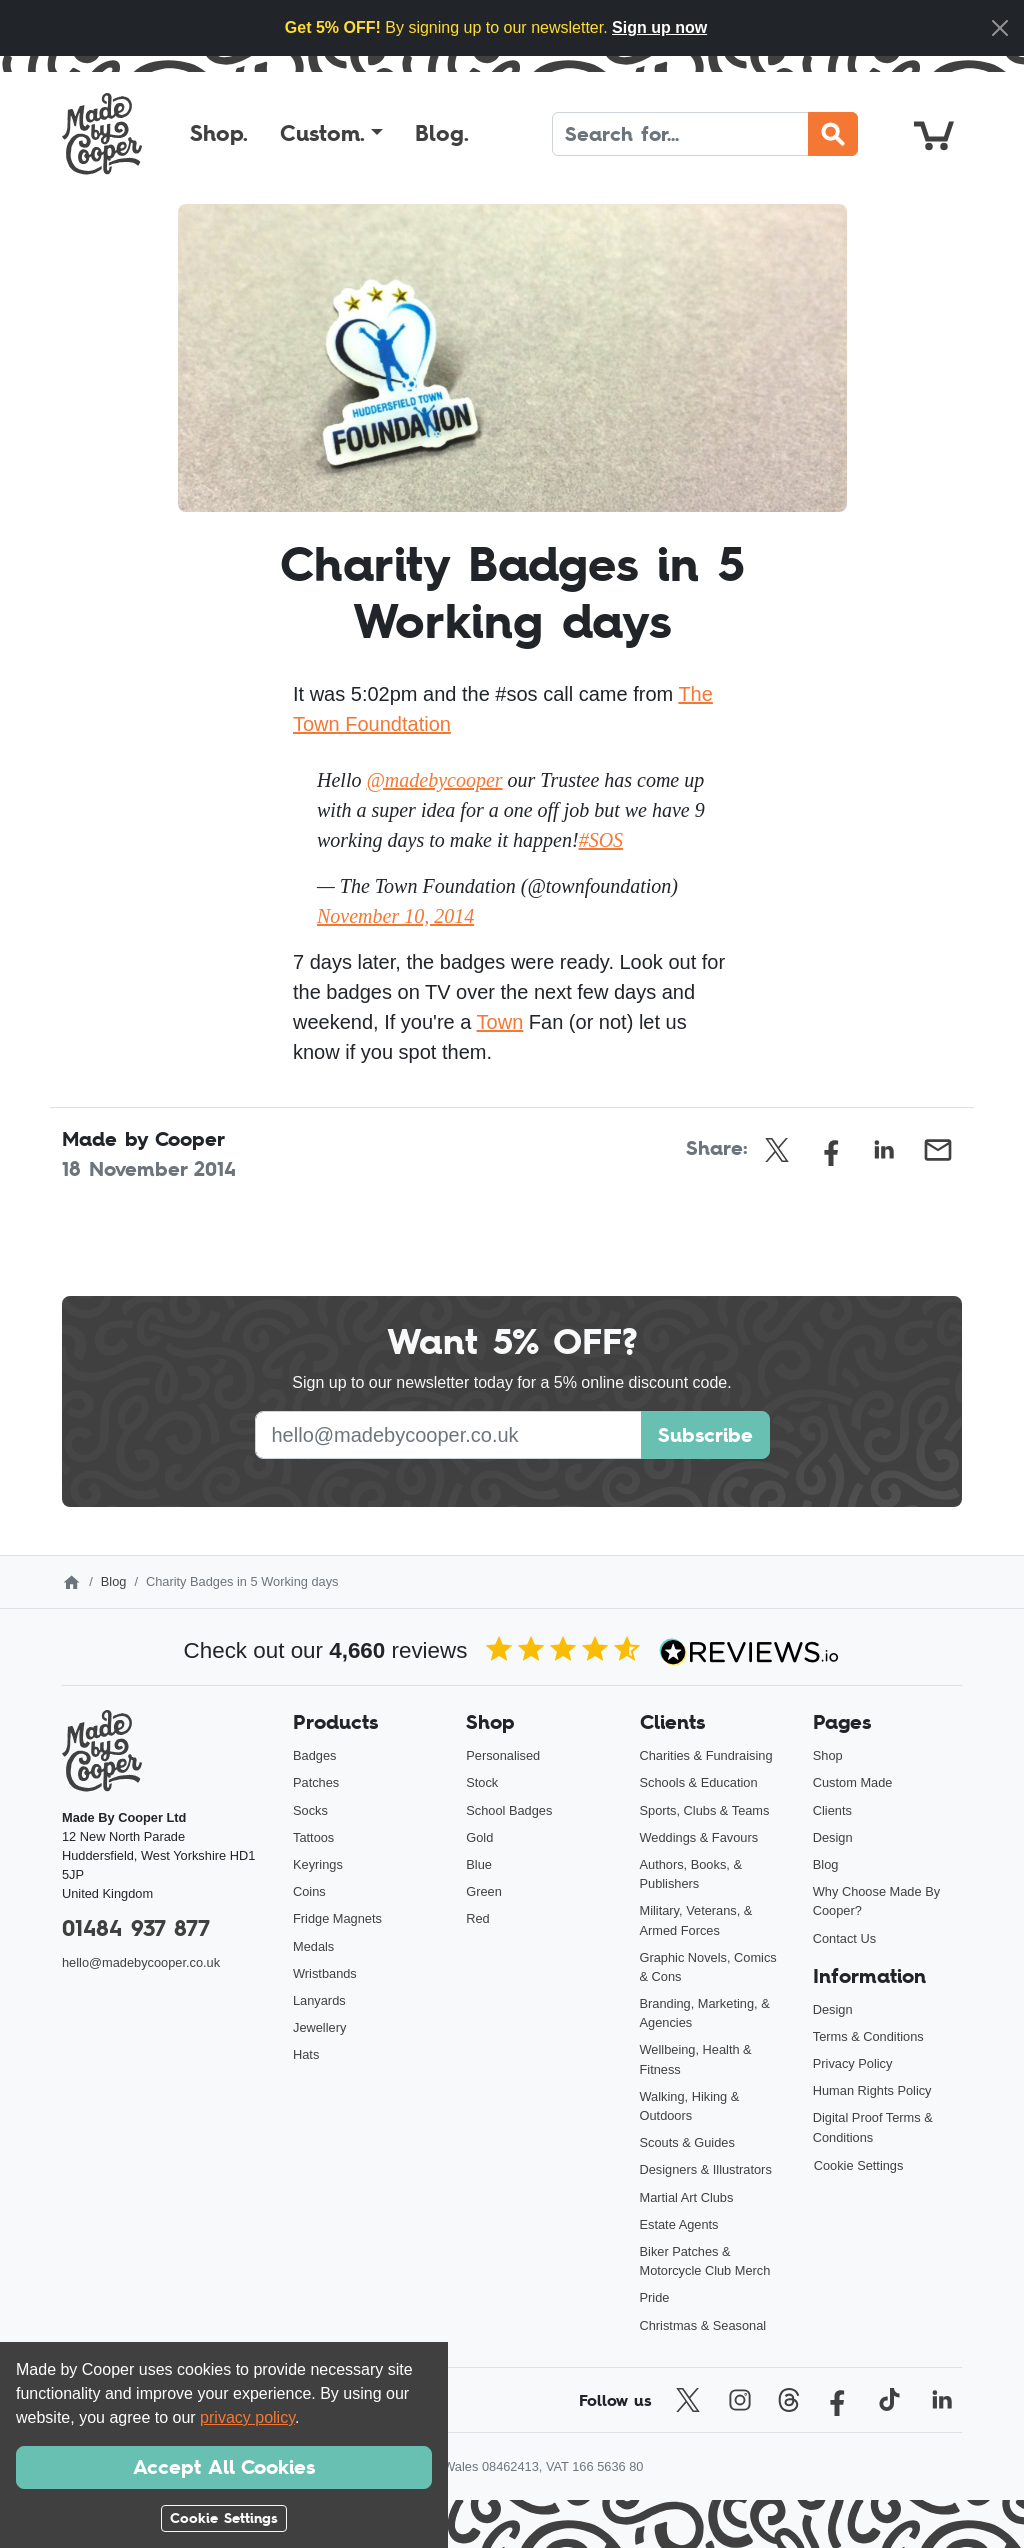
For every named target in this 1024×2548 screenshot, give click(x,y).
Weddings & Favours (699, 1837)
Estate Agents (679, 2224)
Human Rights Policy (872, 2090)
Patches (316, 1782)
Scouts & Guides (687, 2142)
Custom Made (853, 1782)
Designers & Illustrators (706, 2169)
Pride (655, 2297)
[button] (331, 134)
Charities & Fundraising (706, 1755)
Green (484, 1891)
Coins (309, 1891)
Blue (479, 1864)
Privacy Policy (853, 2063)
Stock (482, 1782)
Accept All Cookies (224, 2467)
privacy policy (247, 2417)
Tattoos (313, 1837)
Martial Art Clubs (687, 2197)
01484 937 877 (136, 1928)
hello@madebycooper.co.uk (141, 1962)
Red (477, 1918)
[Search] (680, 134)
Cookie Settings (859, 2165)
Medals (313, 1946)
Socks (310, 1810)
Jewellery (319, 2027)
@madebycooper (434, 780)
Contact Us (844, 1938)
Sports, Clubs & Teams (705, 1810)
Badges (314, 1755)
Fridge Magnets (337, 1918)
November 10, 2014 (395, 916)
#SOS (601, 840)
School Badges (509, 1810)
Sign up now (659, 27)
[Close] (1000, 28)
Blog (114, 1581)
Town (500, 1022)
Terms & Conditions (868, 2036)
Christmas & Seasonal (703, 2325)
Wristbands (325, 1973)
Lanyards (319, 2000)
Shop (828, 1755)
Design (833, 1837)
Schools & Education (699, 1782)
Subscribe (705, 1435)
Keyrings (318, 1864)
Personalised (503, 1755)
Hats (306, 2054)
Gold (479, 1837)
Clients (832, 1810)
